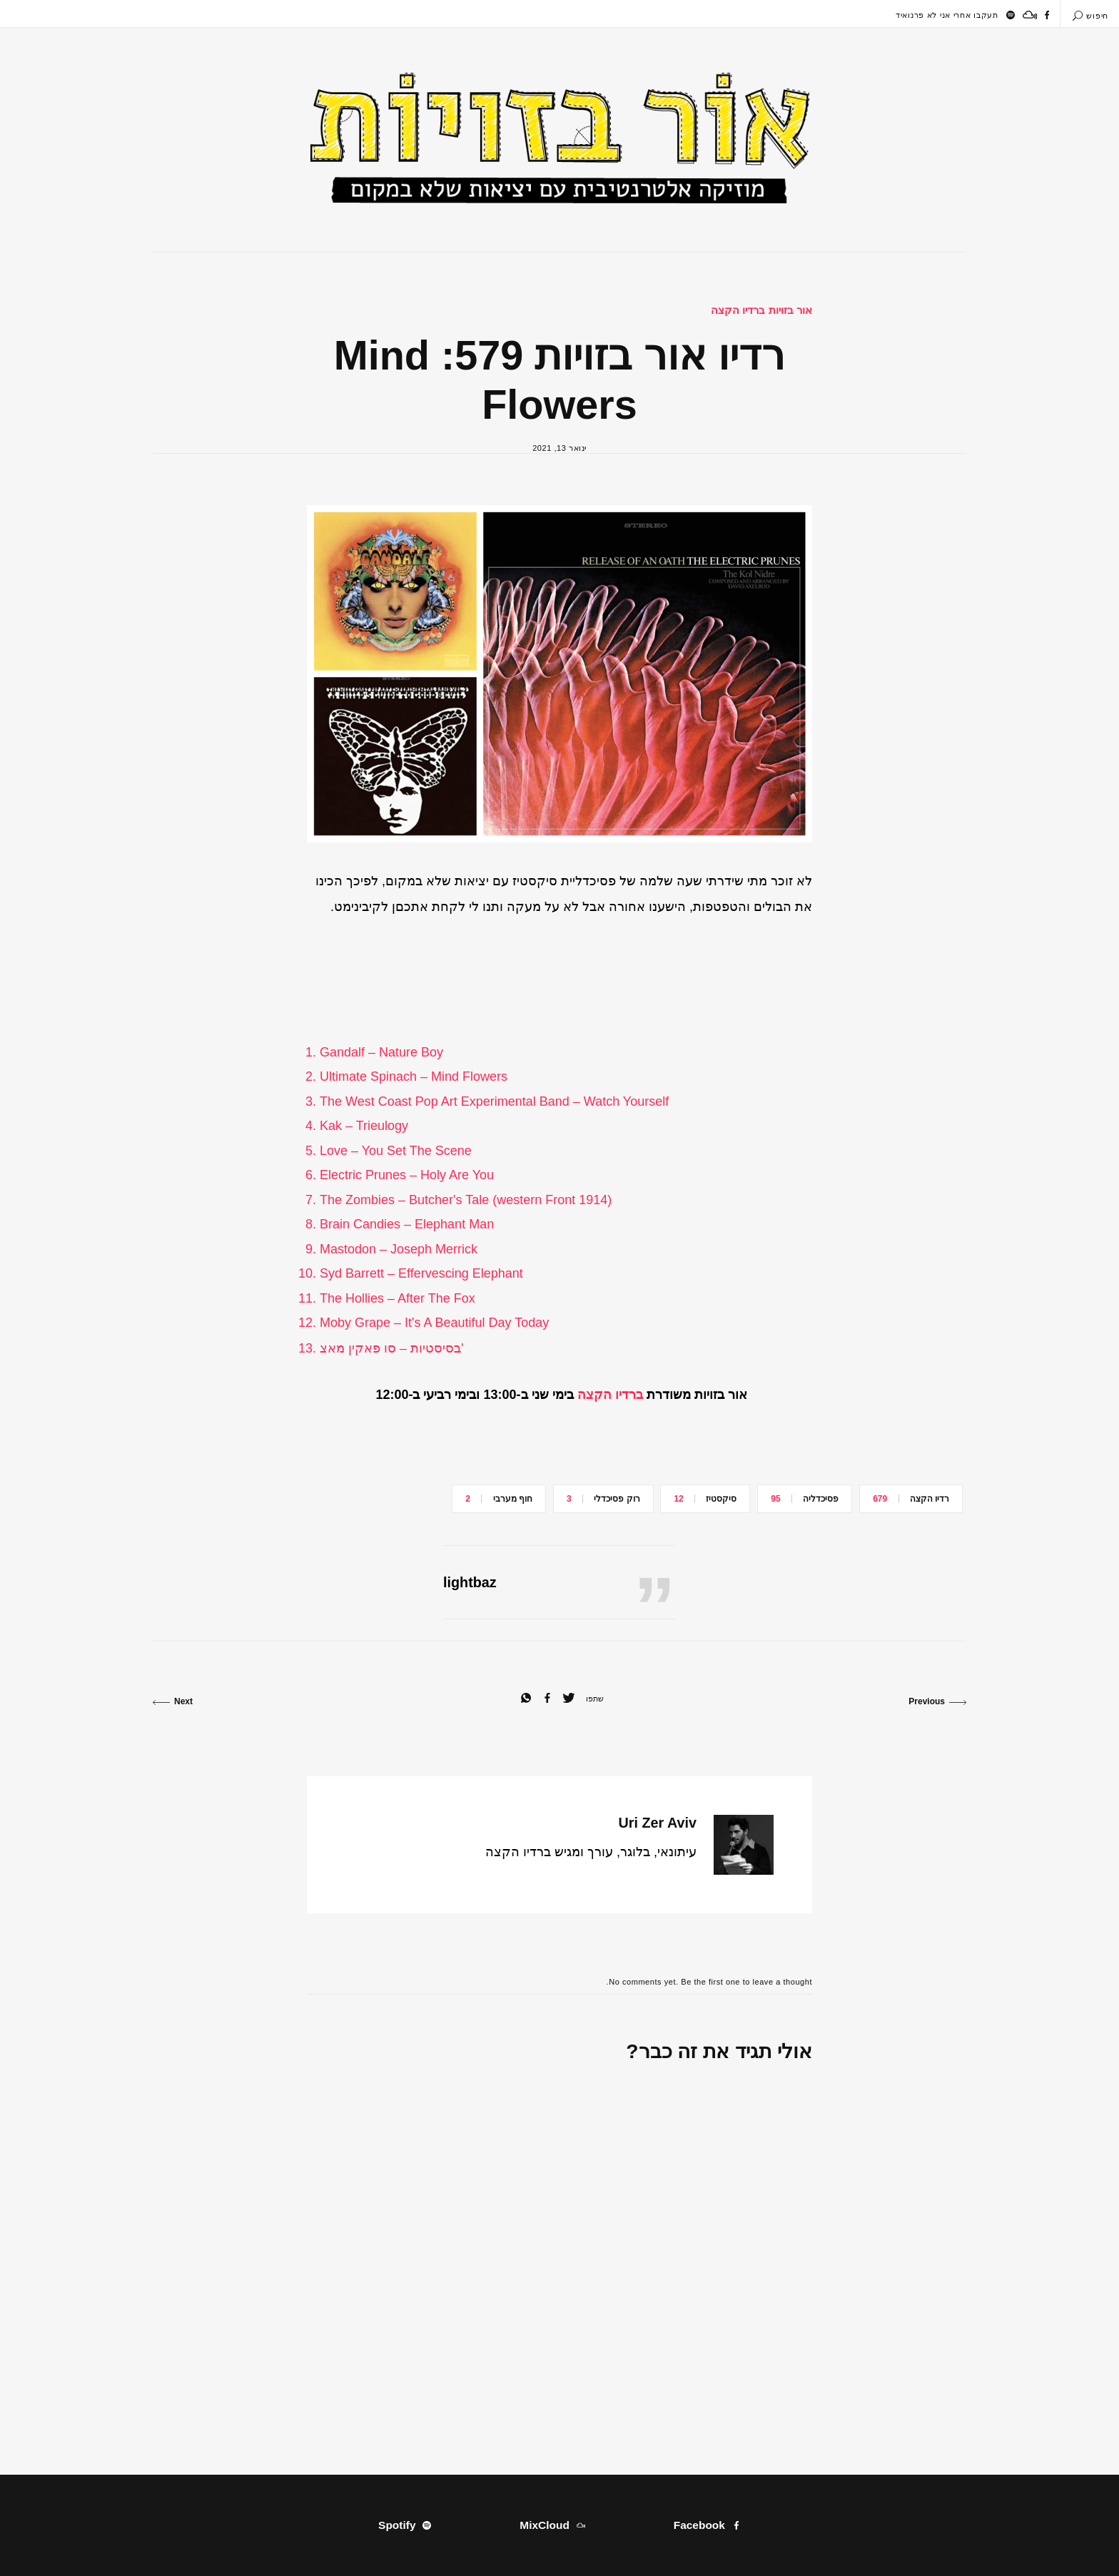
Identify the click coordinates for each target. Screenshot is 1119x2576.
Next (173, 1701)
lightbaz (470, 1582)
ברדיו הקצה (610, 1395)
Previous (937, 1701)
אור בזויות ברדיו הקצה (761, 310)
